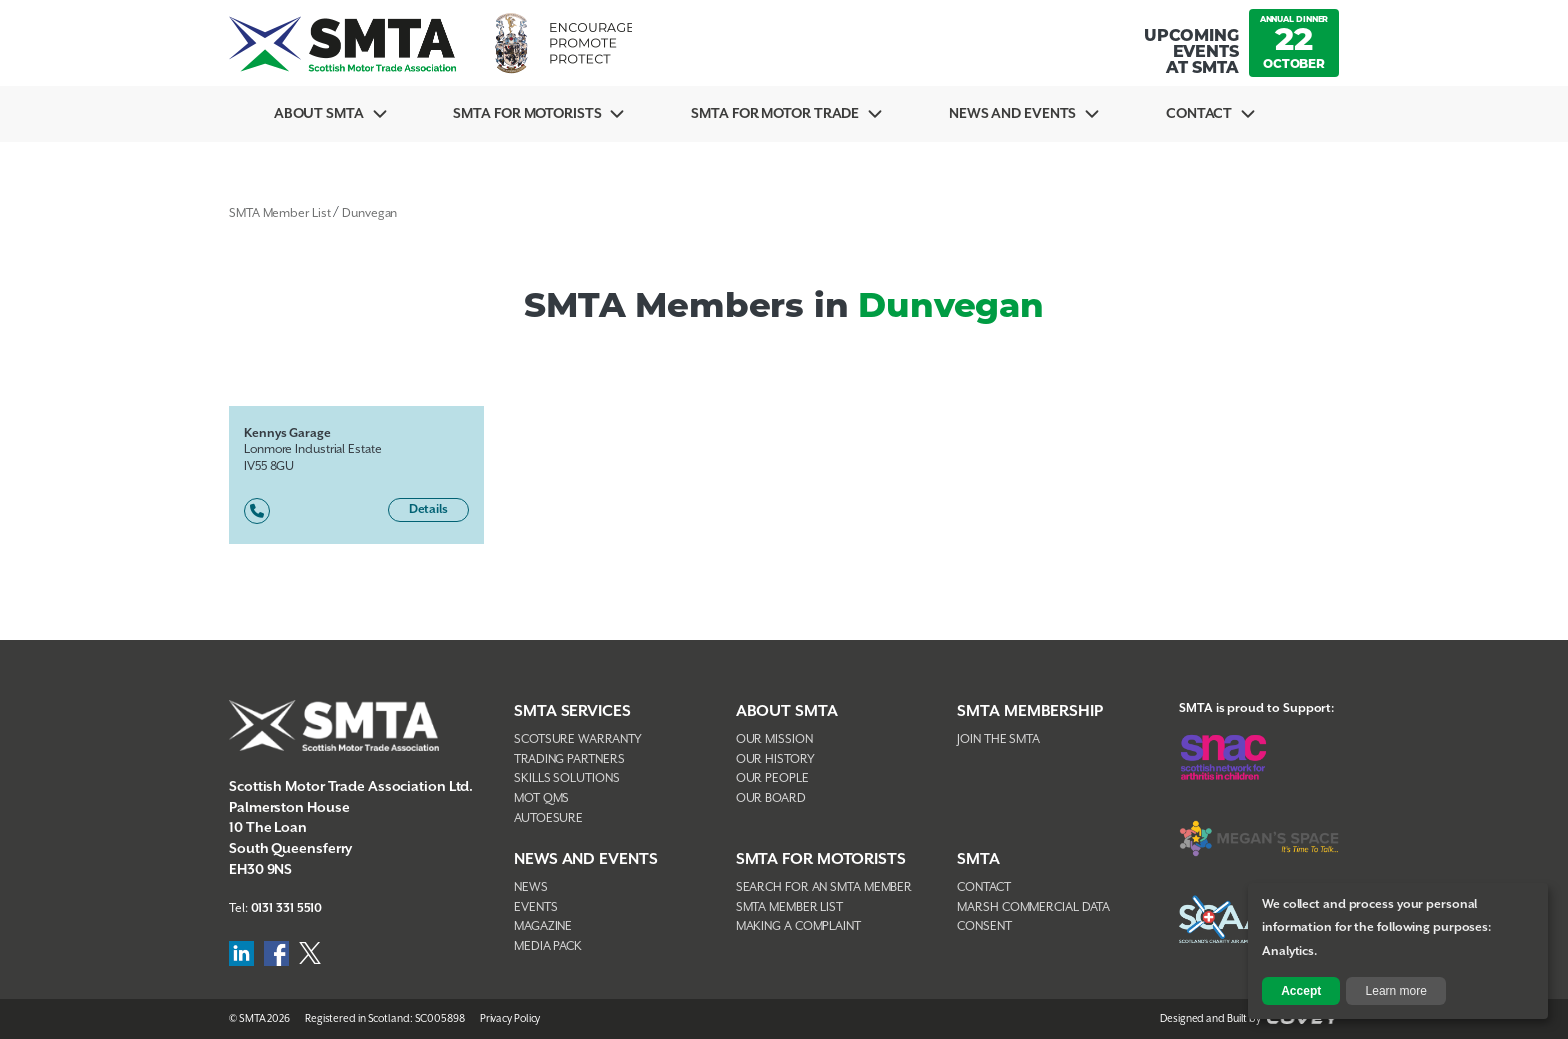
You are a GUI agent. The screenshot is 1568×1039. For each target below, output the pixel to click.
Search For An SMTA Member (824, 887)
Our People (772, 778)
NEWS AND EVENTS (586, 859)
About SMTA (319, 114)
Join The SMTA (998, 739)
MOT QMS (541, 798)
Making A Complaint (798, 926)
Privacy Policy (510, 1019)
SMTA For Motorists (527, 114)
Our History (775, 759)
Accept (1301, 991)
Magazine (543, 926)
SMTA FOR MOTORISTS (821, 859)
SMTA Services (572, 711)
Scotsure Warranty (578, 739)
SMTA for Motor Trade (775, 114)
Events (535, 907)
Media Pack (548, 946)
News (531, 887)
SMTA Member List (279, 213)
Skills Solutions (566, 778)
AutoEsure (548, 818)
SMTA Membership (1030, 711)
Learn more (1396, 991)
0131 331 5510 (287, 908)
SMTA (978, 859)
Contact (1199, 114)
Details (428, 509)
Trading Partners (569, 759)
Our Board (771, 798)
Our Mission (774, 739)
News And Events (1013, 114)
